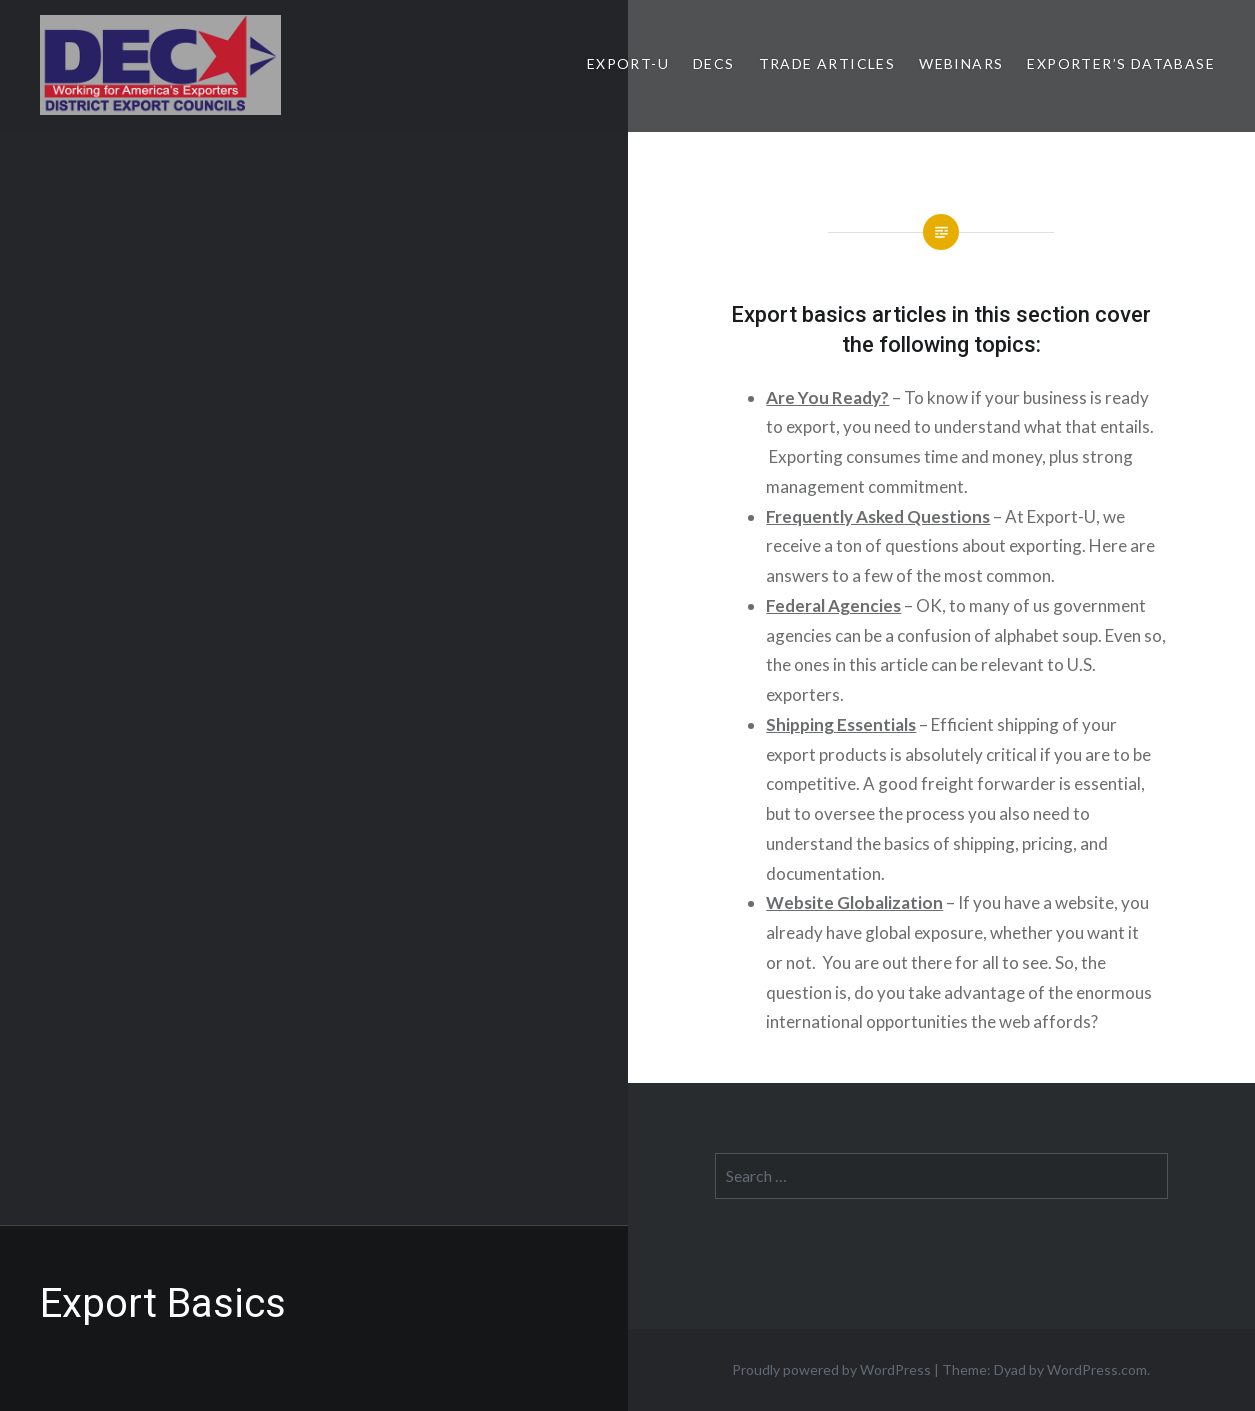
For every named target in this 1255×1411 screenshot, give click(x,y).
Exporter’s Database (1121, 63)
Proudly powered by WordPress (831, 1369)
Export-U (628, 63)
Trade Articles (827, 63)
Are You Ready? (827, 397)
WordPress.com (1097, 1369)
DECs (714, 63)
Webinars (961, 63)
